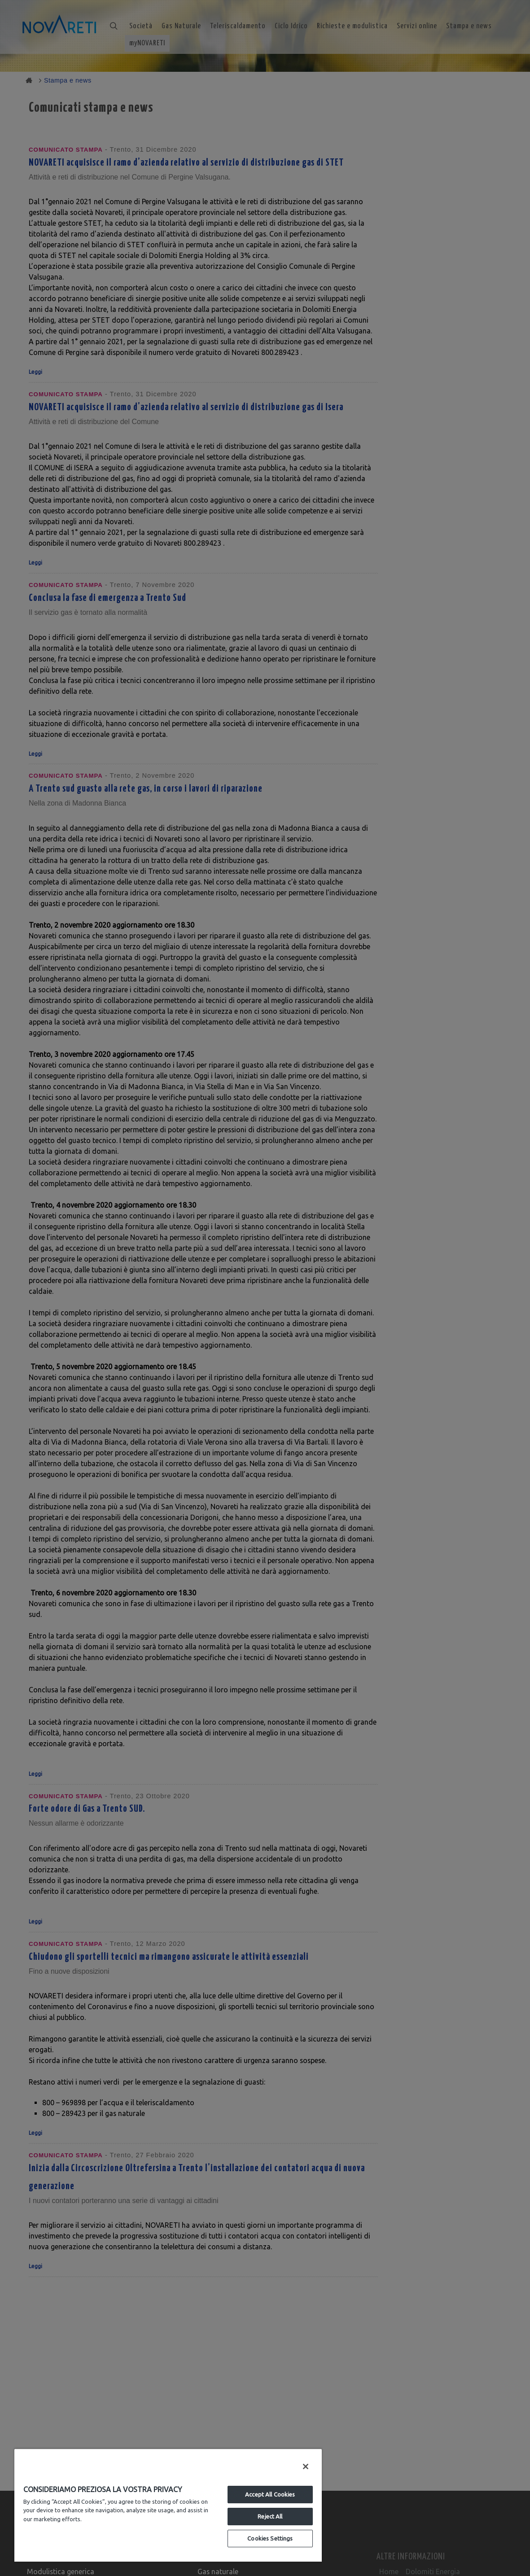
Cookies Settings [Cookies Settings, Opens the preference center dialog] (270, 2538)
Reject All (270, 2516)
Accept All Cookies (270, 2494)
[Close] (305, 2466)
